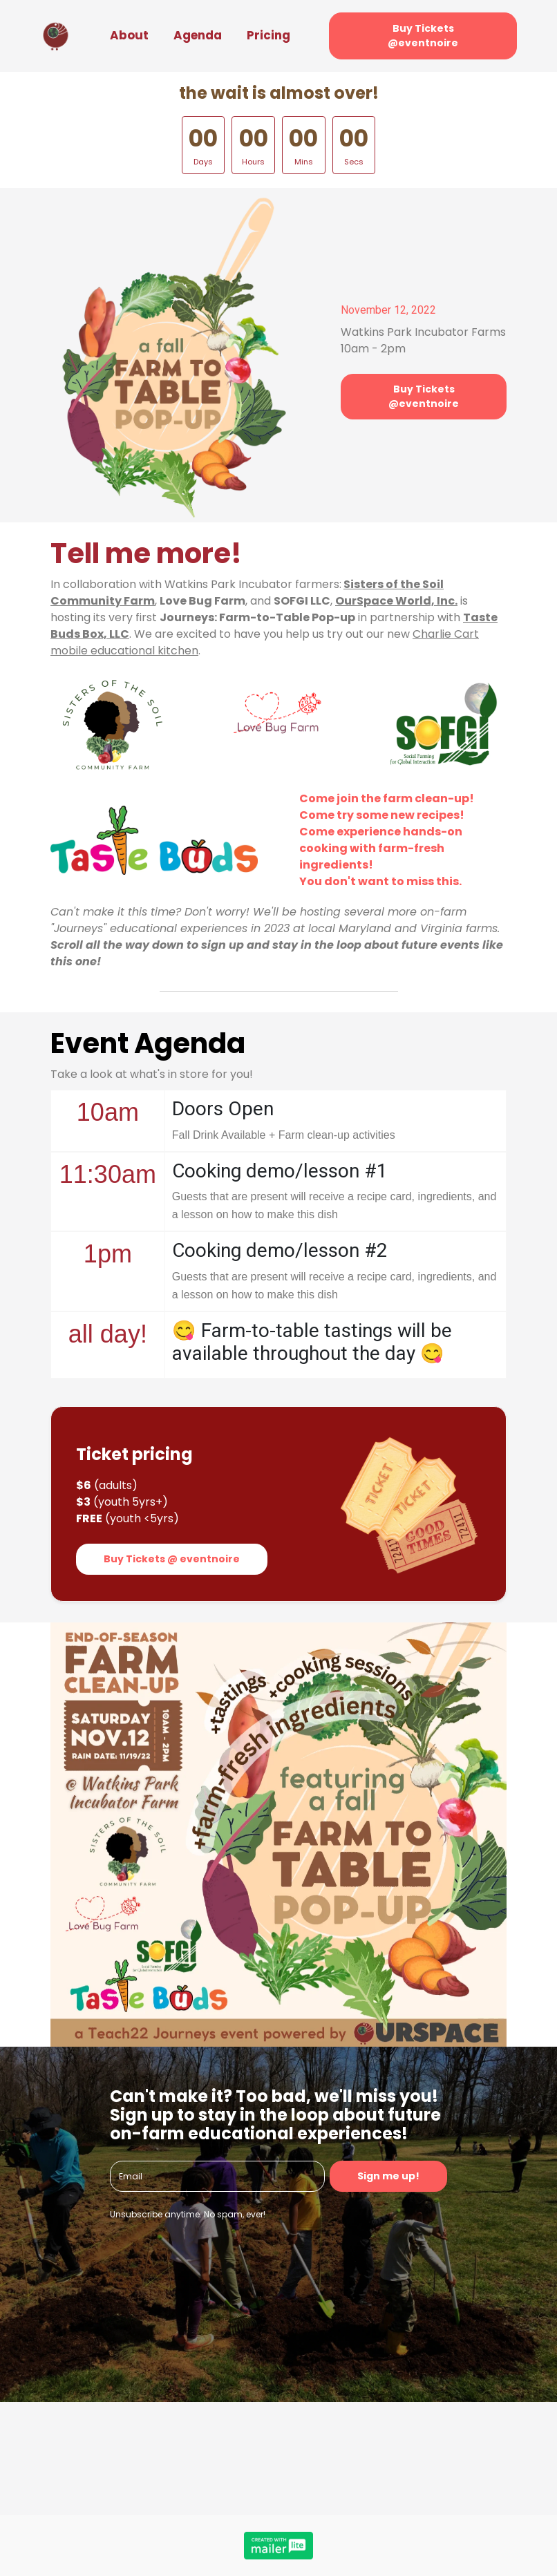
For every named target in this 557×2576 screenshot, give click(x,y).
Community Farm (102, 601)
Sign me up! (388, 2176)
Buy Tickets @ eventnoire (172, 1559)
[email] (217, 2176)
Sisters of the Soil (393, 584)
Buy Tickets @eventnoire (423, 396)
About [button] (129, 35)
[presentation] (215, 2264)
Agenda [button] (197, 35)
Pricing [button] (268, 35)
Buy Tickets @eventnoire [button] (423, 35)
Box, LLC (105, 634)
